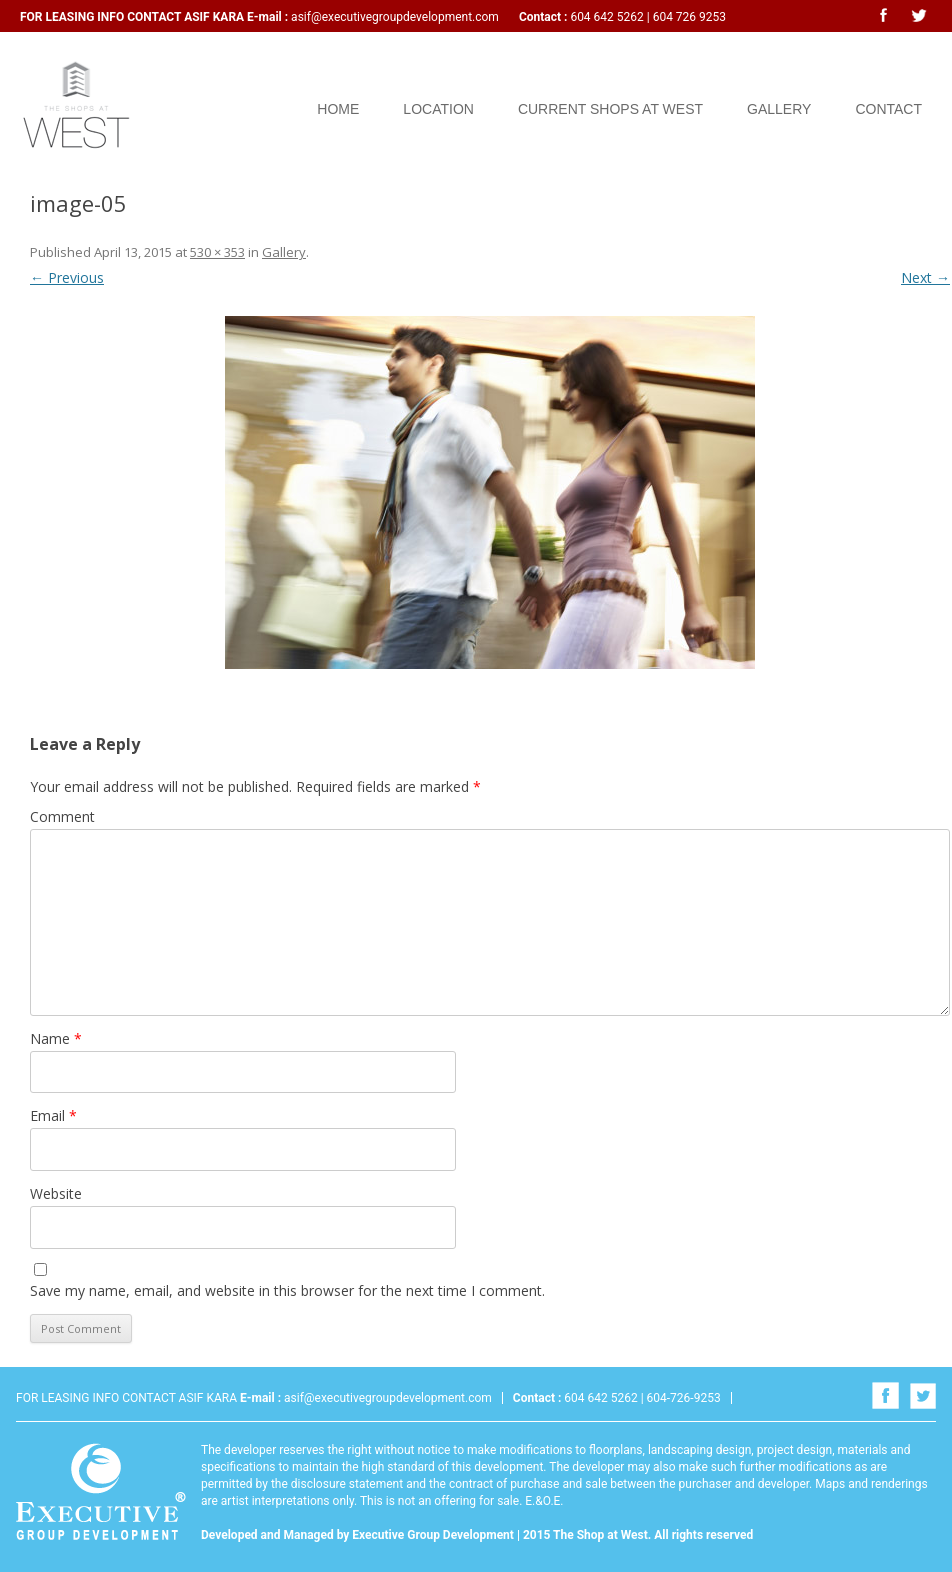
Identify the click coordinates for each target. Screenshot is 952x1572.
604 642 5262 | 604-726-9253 (640, 1398)
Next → (925, 277)
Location (438, 109)
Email (53, 1115)
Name (56, 1038)
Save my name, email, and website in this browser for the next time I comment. (287, 1290)
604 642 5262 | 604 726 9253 (646, 17)
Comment (62, 816)
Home (338, 109)
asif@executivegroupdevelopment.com (395, 17)
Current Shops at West (610, 109)
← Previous (67, 277)
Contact (888, 109)
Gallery (779, 109)
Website (56, 1193)
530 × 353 (217, 252)
